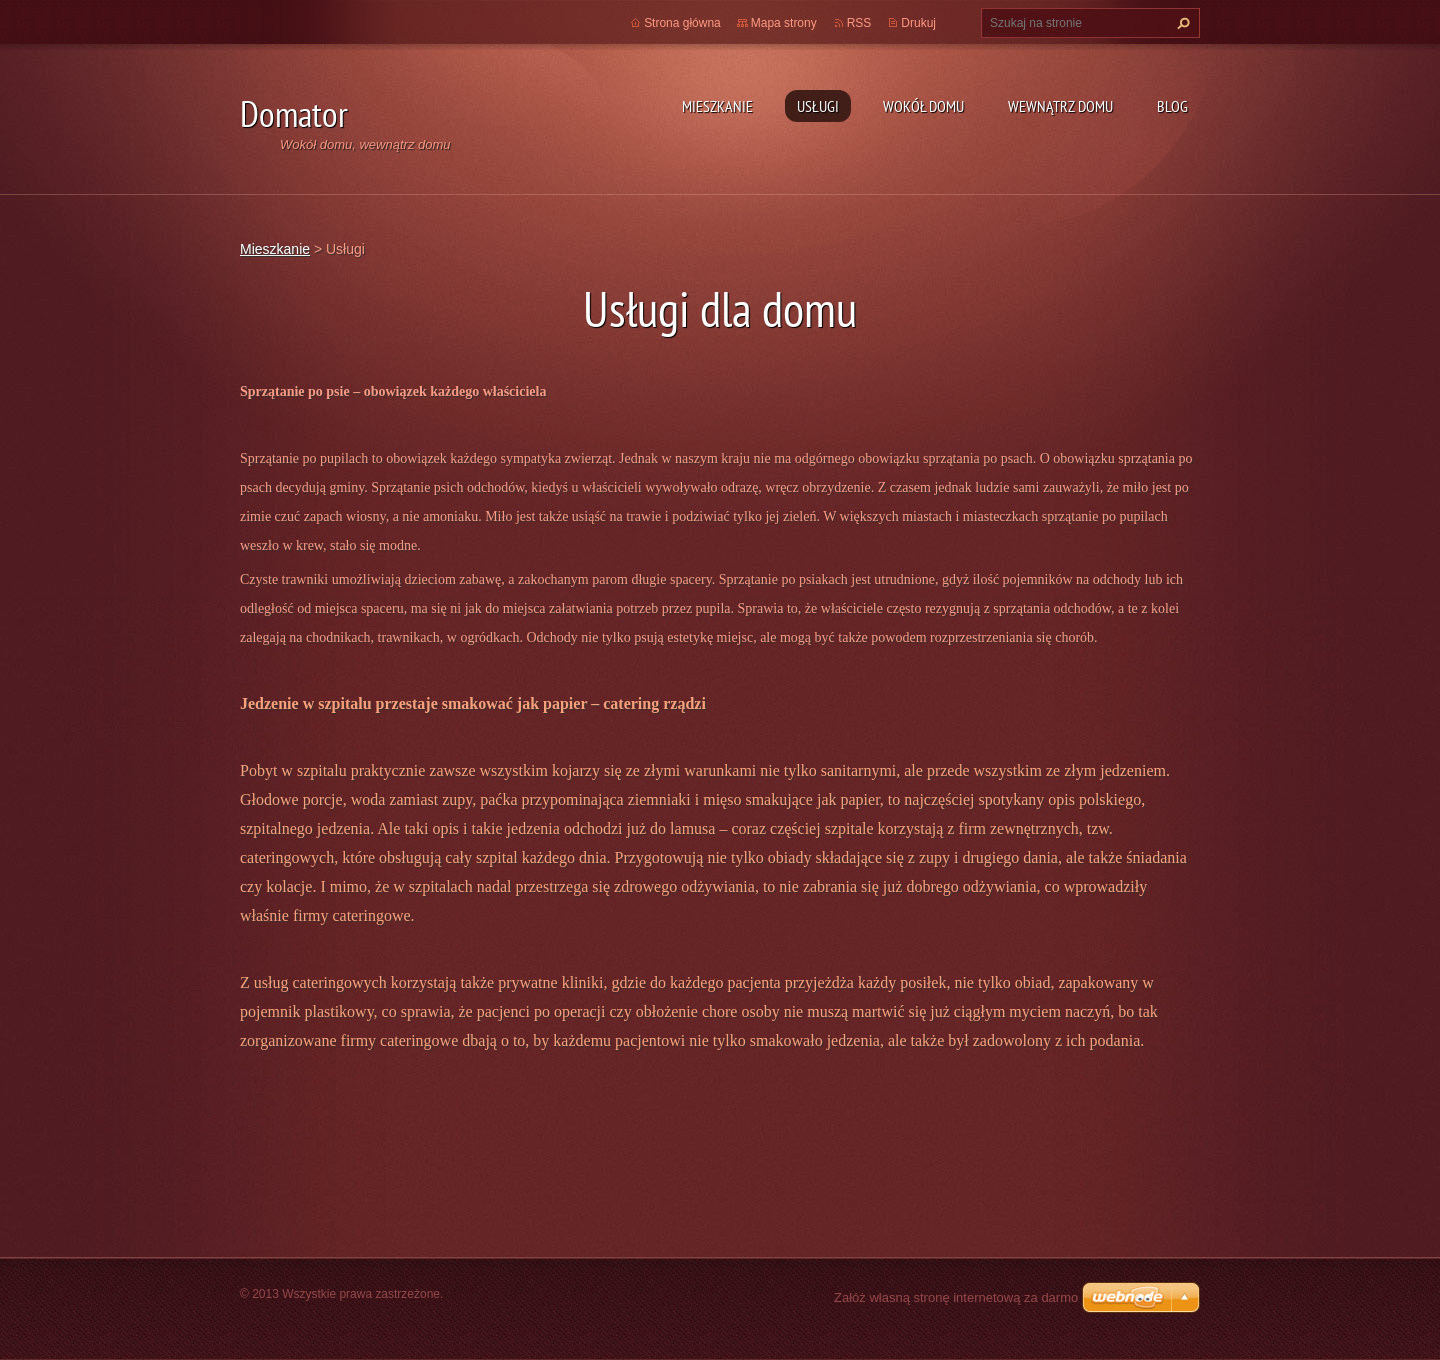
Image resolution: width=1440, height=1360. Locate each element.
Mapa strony (784, 23)
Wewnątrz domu (1060, 106)
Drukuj (918, 23)
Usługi (818, 106)
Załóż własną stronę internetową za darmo (956, 1297)
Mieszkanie (717, 106)
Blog (1172, 106)
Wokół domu (923, 106)
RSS (859, 23)
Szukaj (1181, 23)
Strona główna (682, 23)
